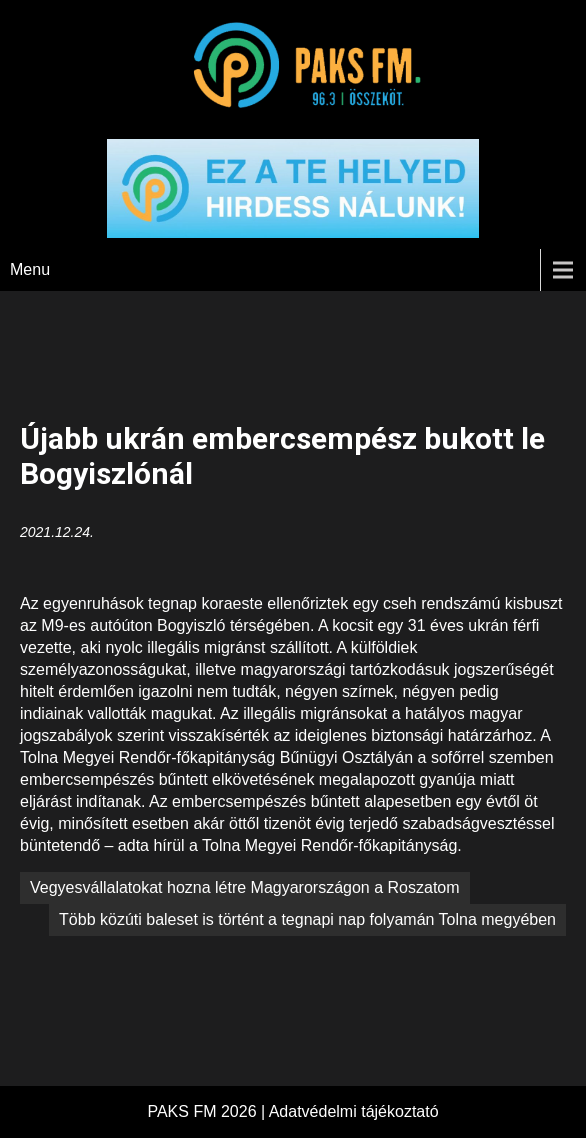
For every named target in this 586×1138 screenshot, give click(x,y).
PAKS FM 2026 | (207, 1111)
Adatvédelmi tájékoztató (354, 1111)
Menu (30, 269)
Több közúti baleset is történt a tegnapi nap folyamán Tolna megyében (307, 919)
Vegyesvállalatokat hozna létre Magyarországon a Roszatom (245, 887)
